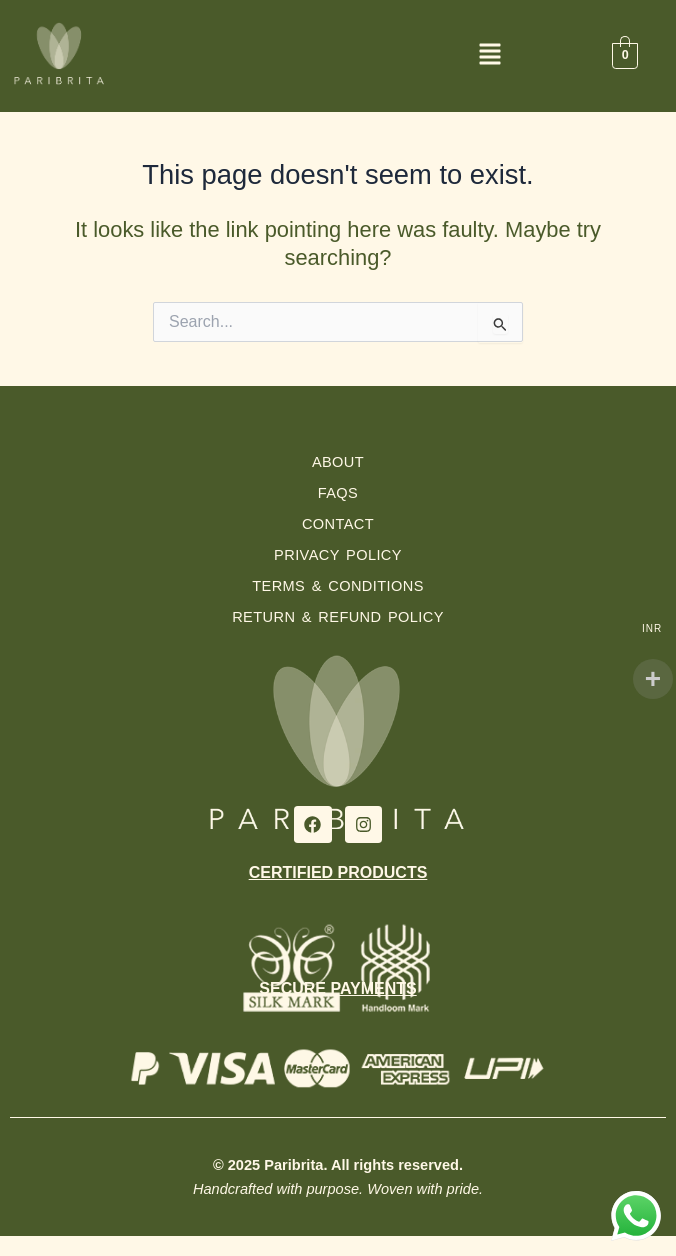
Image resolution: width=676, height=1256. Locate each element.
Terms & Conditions (338, 586)
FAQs (338, 493)
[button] (490, 59)
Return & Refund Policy (338, 617)
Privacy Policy (338, 555)
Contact (338, 524)
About (338, 462)
